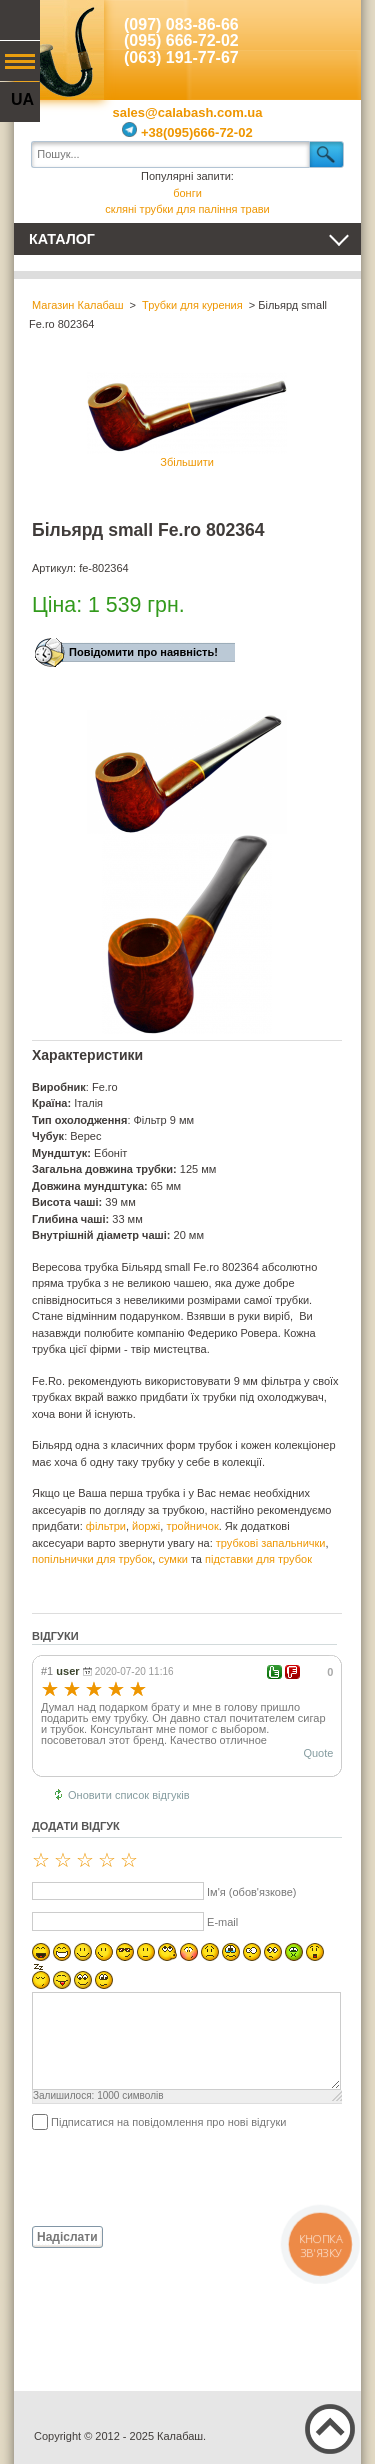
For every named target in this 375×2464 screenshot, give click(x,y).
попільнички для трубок (92, 1559)
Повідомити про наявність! (143, 652)
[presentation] (184, 2177)
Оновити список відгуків (129, 1795)
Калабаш (59, 50)
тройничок (192, 1526)
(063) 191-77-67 (181, 57)
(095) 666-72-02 (181, 40)
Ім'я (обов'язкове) (251, 1892)
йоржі (146, 1526)
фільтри (106, 1526)
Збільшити (187, 420)
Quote (318, 1753)
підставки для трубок (258, 1559)
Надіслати (67, 2237)
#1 (47, 1671)
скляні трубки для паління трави (187, 209)
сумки (172, 1559)
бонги (187, 193)
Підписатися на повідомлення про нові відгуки (168, 2122)
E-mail (222, 1922)
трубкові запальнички (271, 1543)
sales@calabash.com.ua (188, 112)
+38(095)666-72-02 (187, 132)
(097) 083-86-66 (181, 24)
